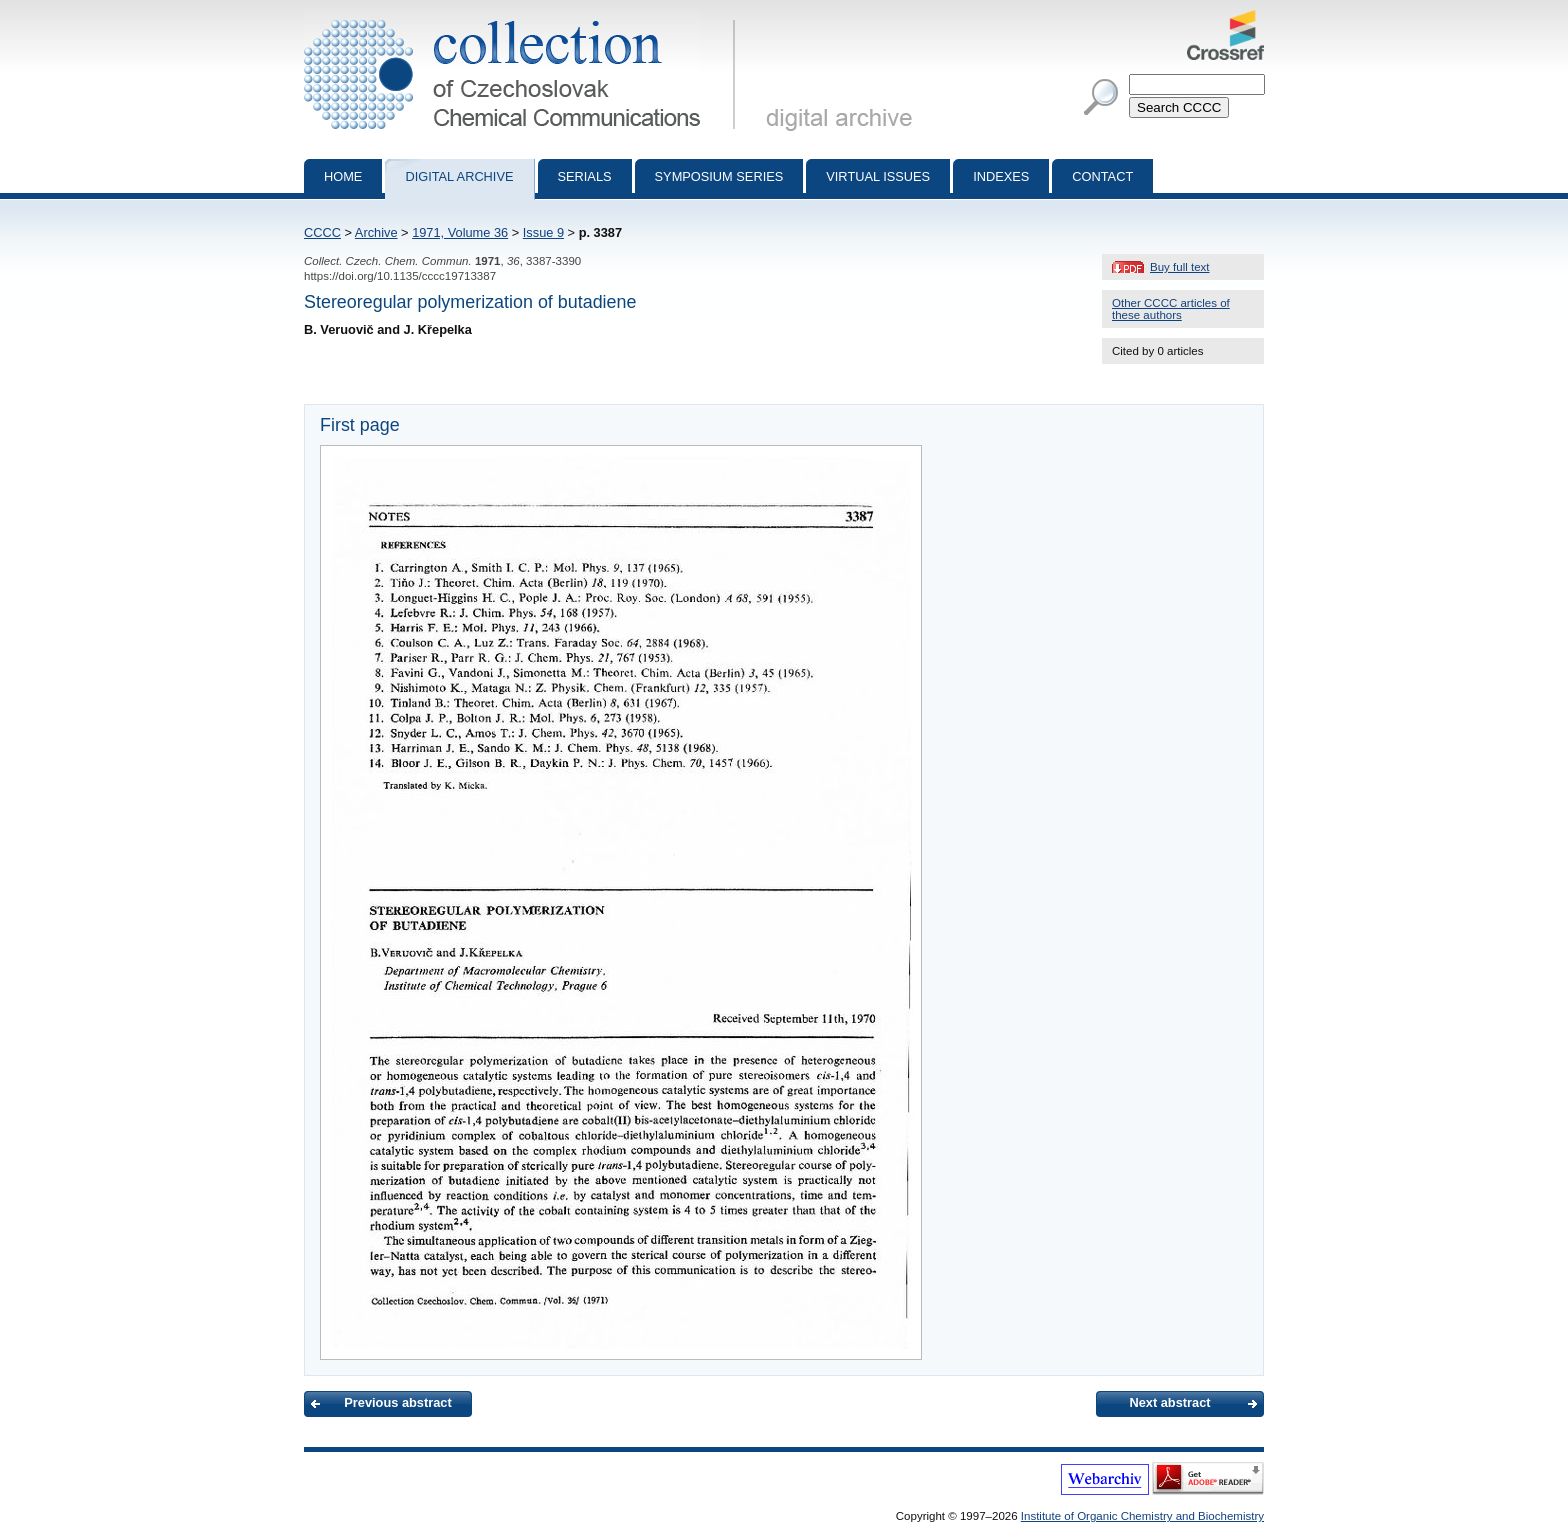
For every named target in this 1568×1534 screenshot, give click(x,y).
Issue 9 (543, 232)
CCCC (322, 232)
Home (343, 176)
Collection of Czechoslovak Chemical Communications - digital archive (523, 18)
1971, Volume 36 (460, 232)
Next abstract (1169, 1402)
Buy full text (1180, 267)
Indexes (1001, 176)
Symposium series (719, 176)
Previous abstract (397, 1402)
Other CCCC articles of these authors (1171, 309)
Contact (1102, 176)
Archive (376, 232)
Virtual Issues (878, 176)
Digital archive (459, 176)
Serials (585, 176)
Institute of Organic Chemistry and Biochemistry (1142, 1516)
